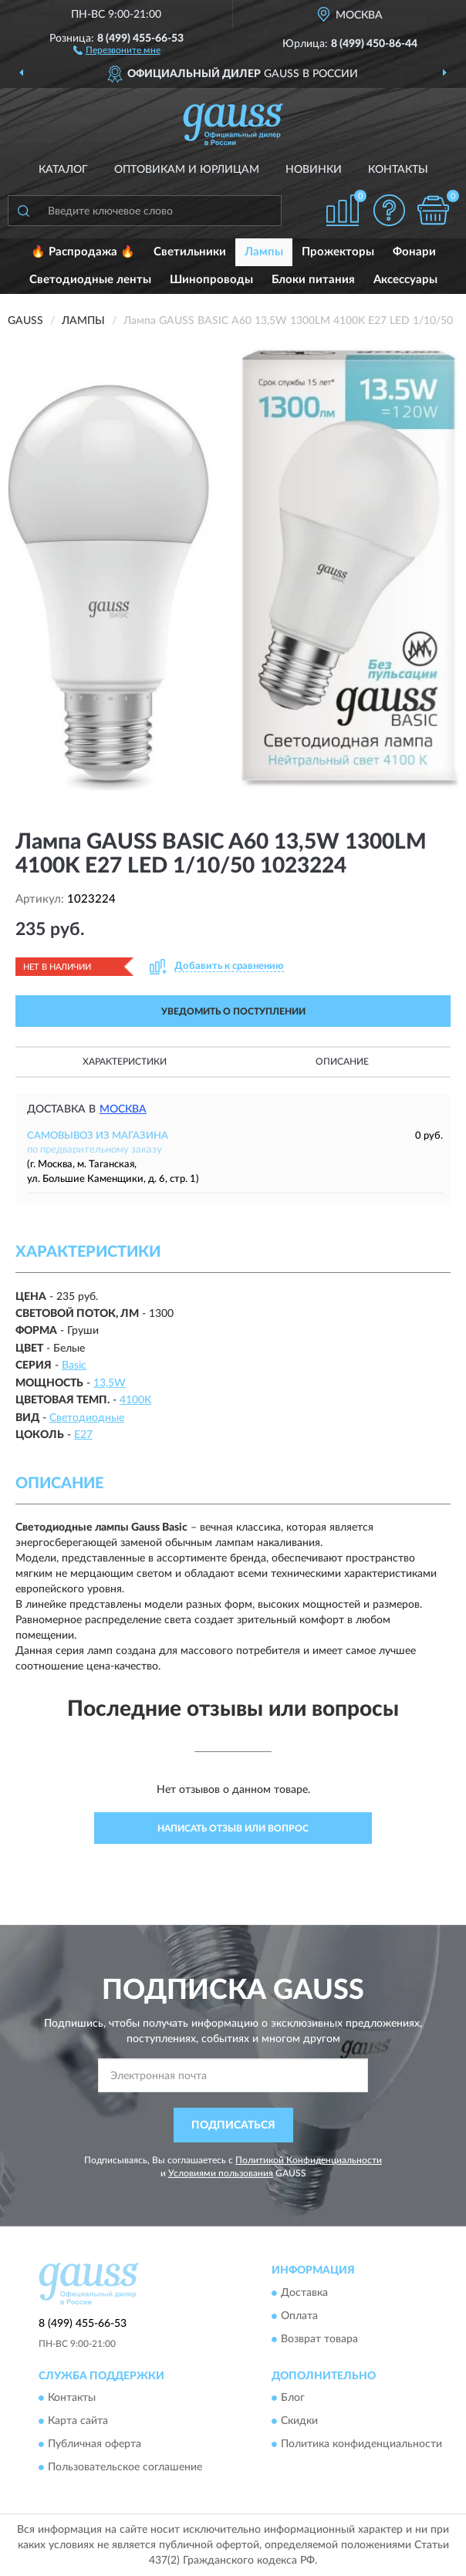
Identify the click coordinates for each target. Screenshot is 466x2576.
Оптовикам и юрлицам (186, 169)
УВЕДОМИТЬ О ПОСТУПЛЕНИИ (233, 1011)
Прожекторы (338, 252)
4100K (135, 1400)
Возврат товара (319, 2339)
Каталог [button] (63, 169)
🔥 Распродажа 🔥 (83, 252)
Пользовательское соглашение (125, 2467)
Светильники (190, 252)
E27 (83, 1435)
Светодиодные (86, 1418)
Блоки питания (313, 279)
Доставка (304, 2292)
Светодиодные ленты (90, 279)
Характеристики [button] (125, 1061)
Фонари (414, 252)
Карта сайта (78, 2421)
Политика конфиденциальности (361, 2444)
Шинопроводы (211, 279)
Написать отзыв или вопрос (233, 1828)
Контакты (398, 169)
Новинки (313, 169)
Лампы (264, 252)
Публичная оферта (94, 2444)
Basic (74, 1365)
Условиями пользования (220, 2173)
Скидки (299, 2421)
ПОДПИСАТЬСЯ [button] (233, 2125)
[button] (116, 49)
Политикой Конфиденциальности (308, 2160)
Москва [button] (123, 1109)
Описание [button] (342, 1061)
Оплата (299, 2316)
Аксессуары (405, 279)
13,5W (109, 1383)
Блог (293, 2397)
